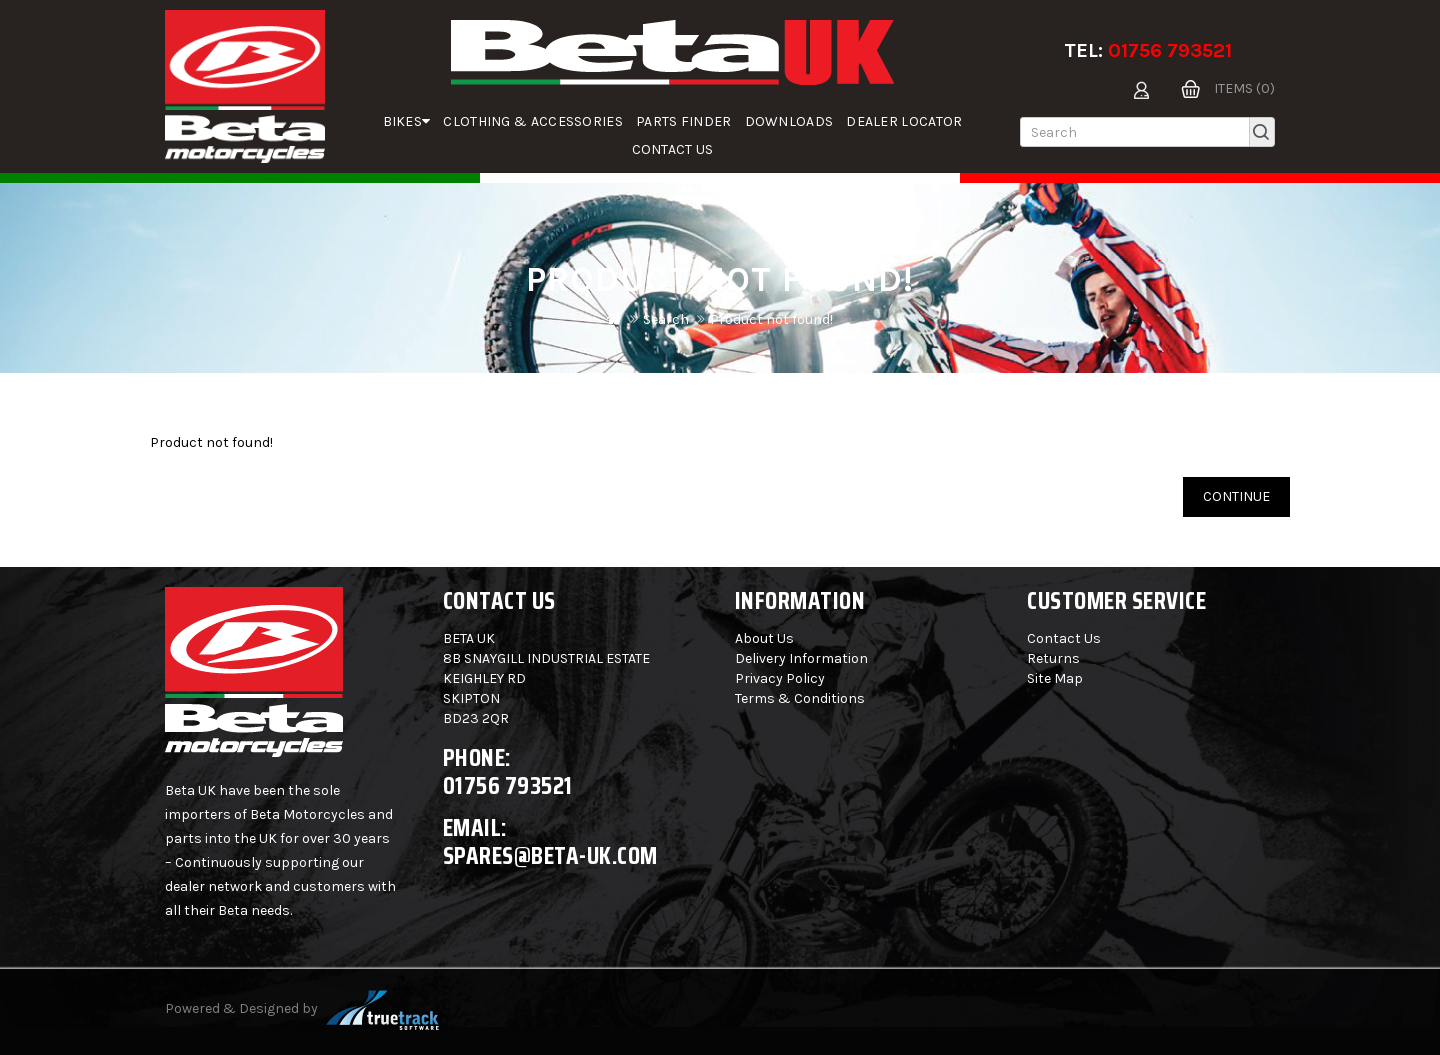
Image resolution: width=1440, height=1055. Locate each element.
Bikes (407, 121)
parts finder (684, 121)
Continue (1236, 496)
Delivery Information (801, 658)
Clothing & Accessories (533, 121)
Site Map (1055, 678)
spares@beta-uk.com (550, 855)
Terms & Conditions (800, 698)
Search (666, 319)
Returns (1053, 658)
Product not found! (771, 319)
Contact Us (673, 149)
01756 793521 (1170, 50)
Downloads (789, 121)
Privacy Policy (780, 678)
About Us (764, 638)
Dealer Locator (904, 121)
